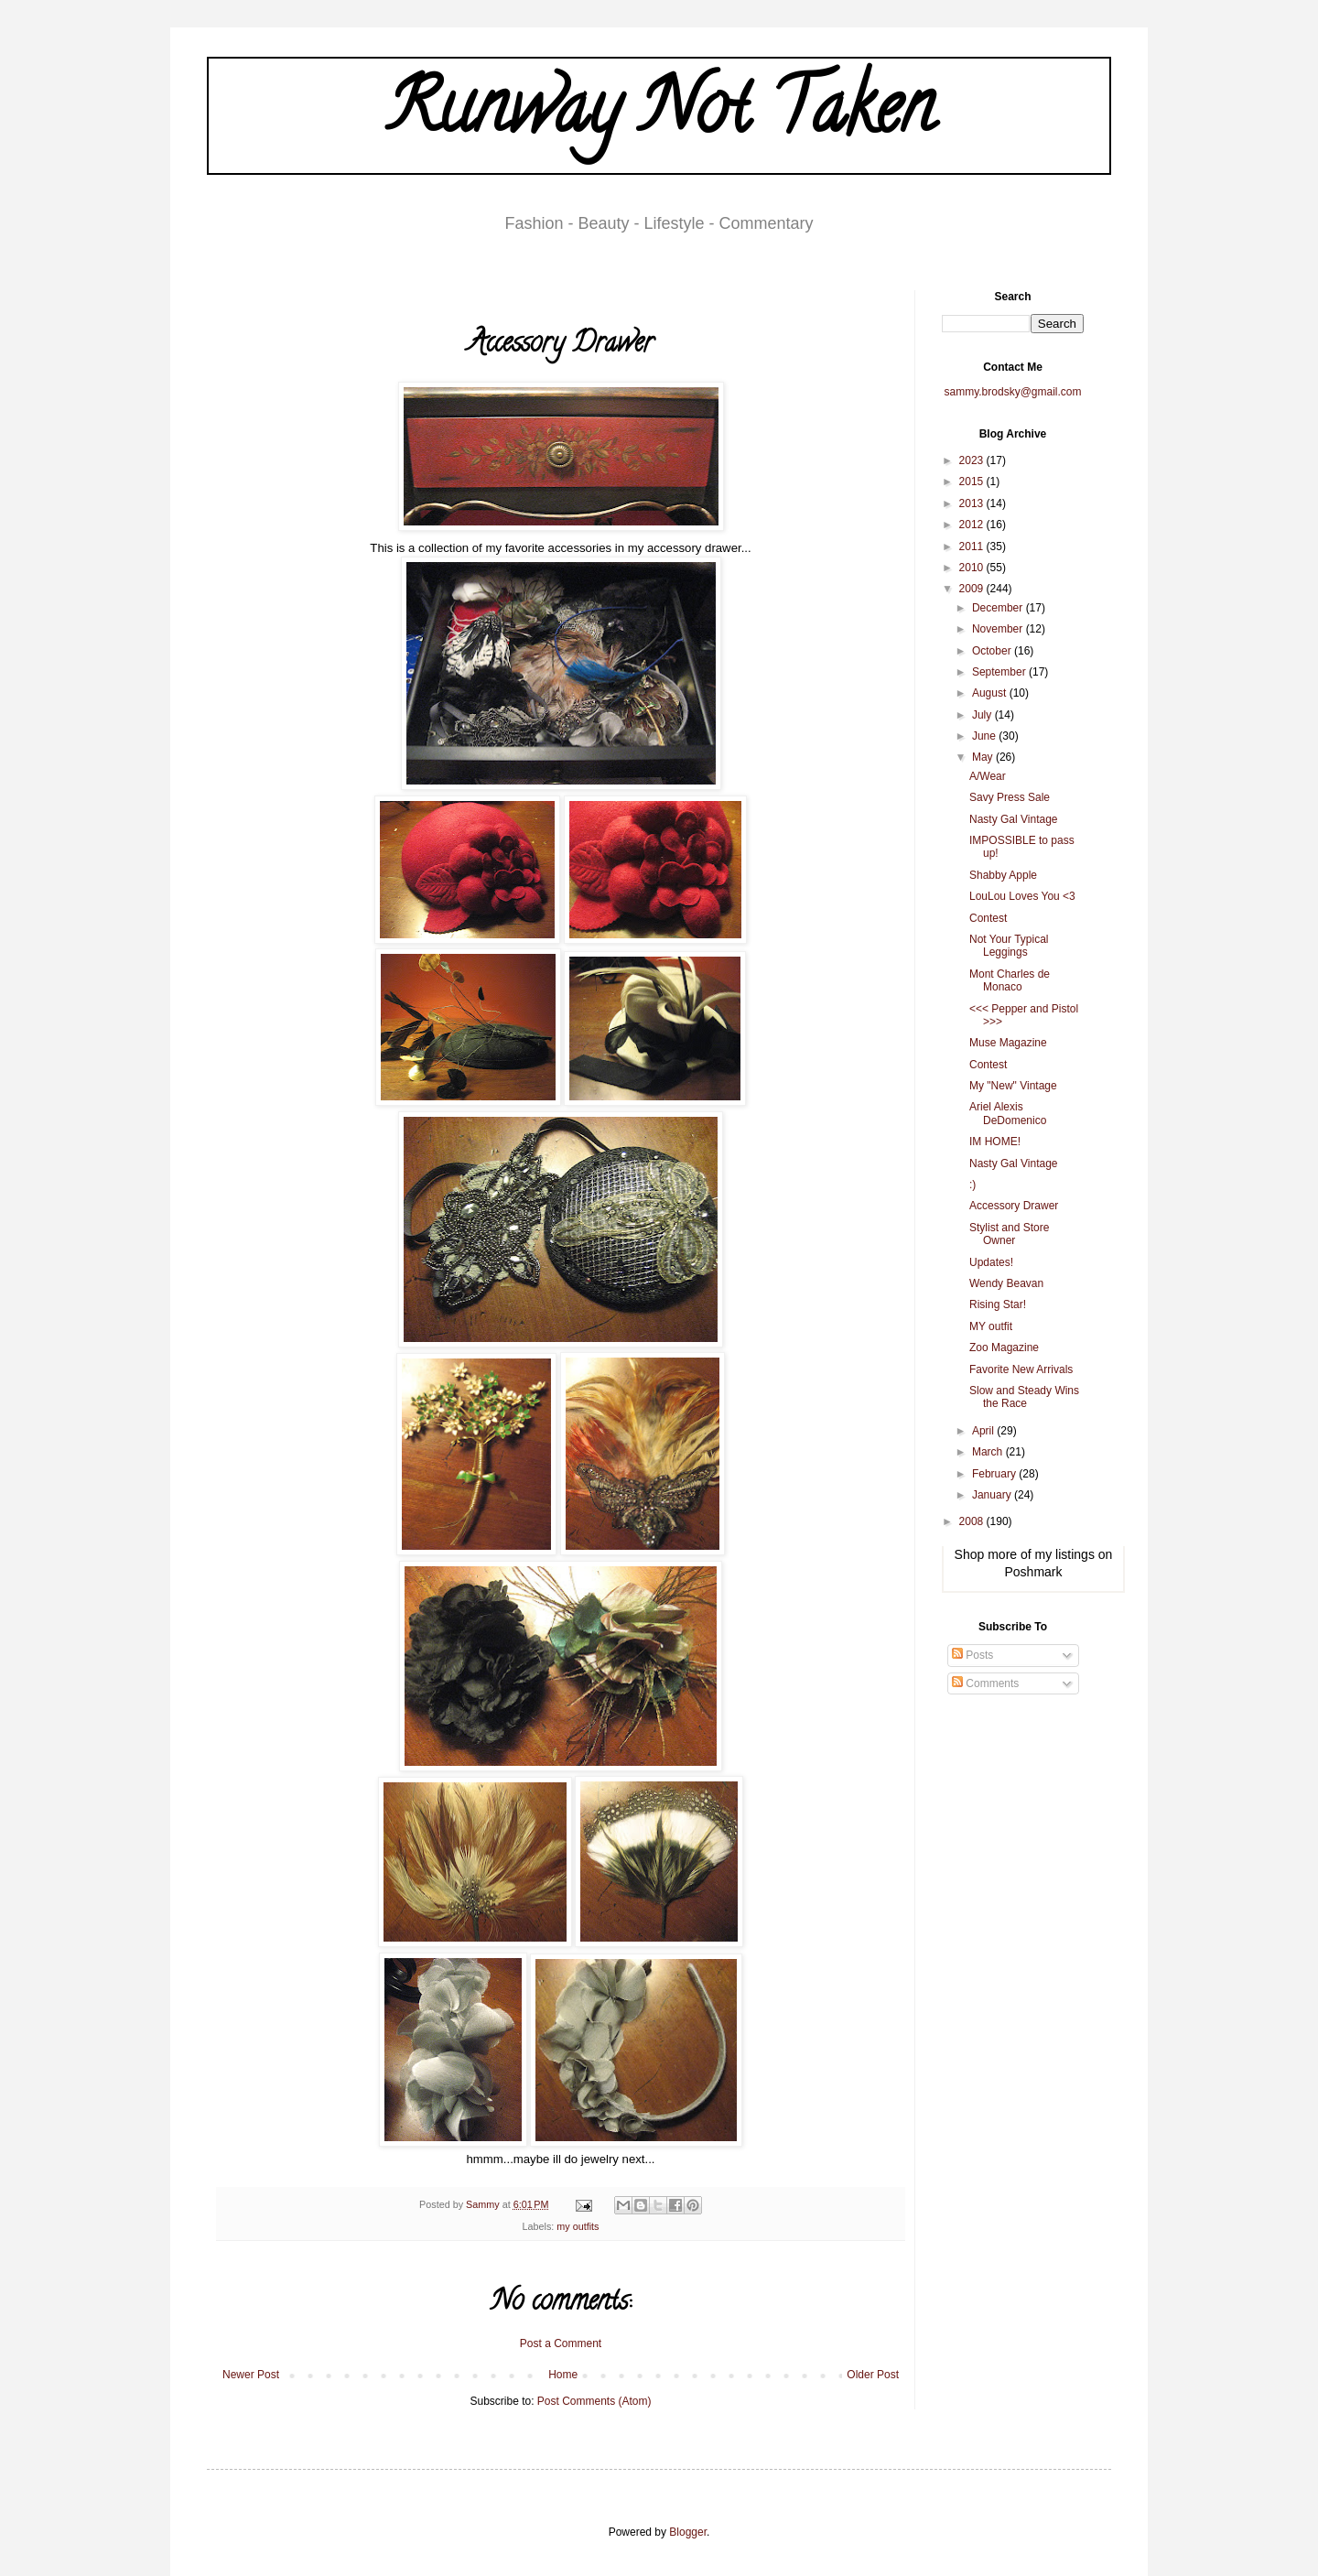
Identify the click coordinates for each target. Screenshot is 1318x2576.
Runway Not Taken (659, 115)
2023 (973, 460)
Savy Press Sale (1009, 797)
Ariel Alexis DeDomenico (1007, 1113)
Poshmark (1033, 1571)
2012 (973, 524)
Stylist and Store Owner (1009, 1234)
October (993, 650)
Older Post (873, 2374)
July (983, 715)
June (985, 736)
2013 (973, 503)
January (993, 1494)
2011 (973, 546)
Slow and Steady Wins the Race (1024, 1397)
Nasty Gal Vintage (1013, 819)
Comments (985, 1683)
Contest (988, 918)
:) (972, 1184)
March (989, 1451)
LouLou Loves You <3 (1022, 896)
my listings (1065, 1554)
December (999, 607)
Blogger (688, 2532)
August (991, 693)
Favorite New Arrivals (1021, 1369)
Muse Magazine (1008, 1042)
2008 (973, 1521)
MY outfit (990, 1326)
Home (563, 2374)
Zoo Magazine (1004, 1347)
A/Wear (987, 776)
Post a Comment (560, 2343)
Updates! (991, 1262)
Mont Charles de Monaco (1009, 980)
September (1000, 672)
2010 (973, 567)
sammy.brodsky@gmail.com (1013, 391)
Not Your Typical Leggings (1009, 945)
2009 (973, 588)
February (995, 1473)
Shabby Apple (1003, 875)
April (984, 1430)
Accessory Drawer (1013, 1205)
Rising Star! (997, 1304)
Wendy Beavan (1006, 1283)
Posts (972, 1655)
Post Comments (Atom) (594, 2401)
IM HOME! (995, 1141)
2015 (973, 481)
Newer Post (250, 2374)
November (999, 628)
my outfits (577, 2226)
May (984, 757)
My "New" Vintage (1013, 1085)
